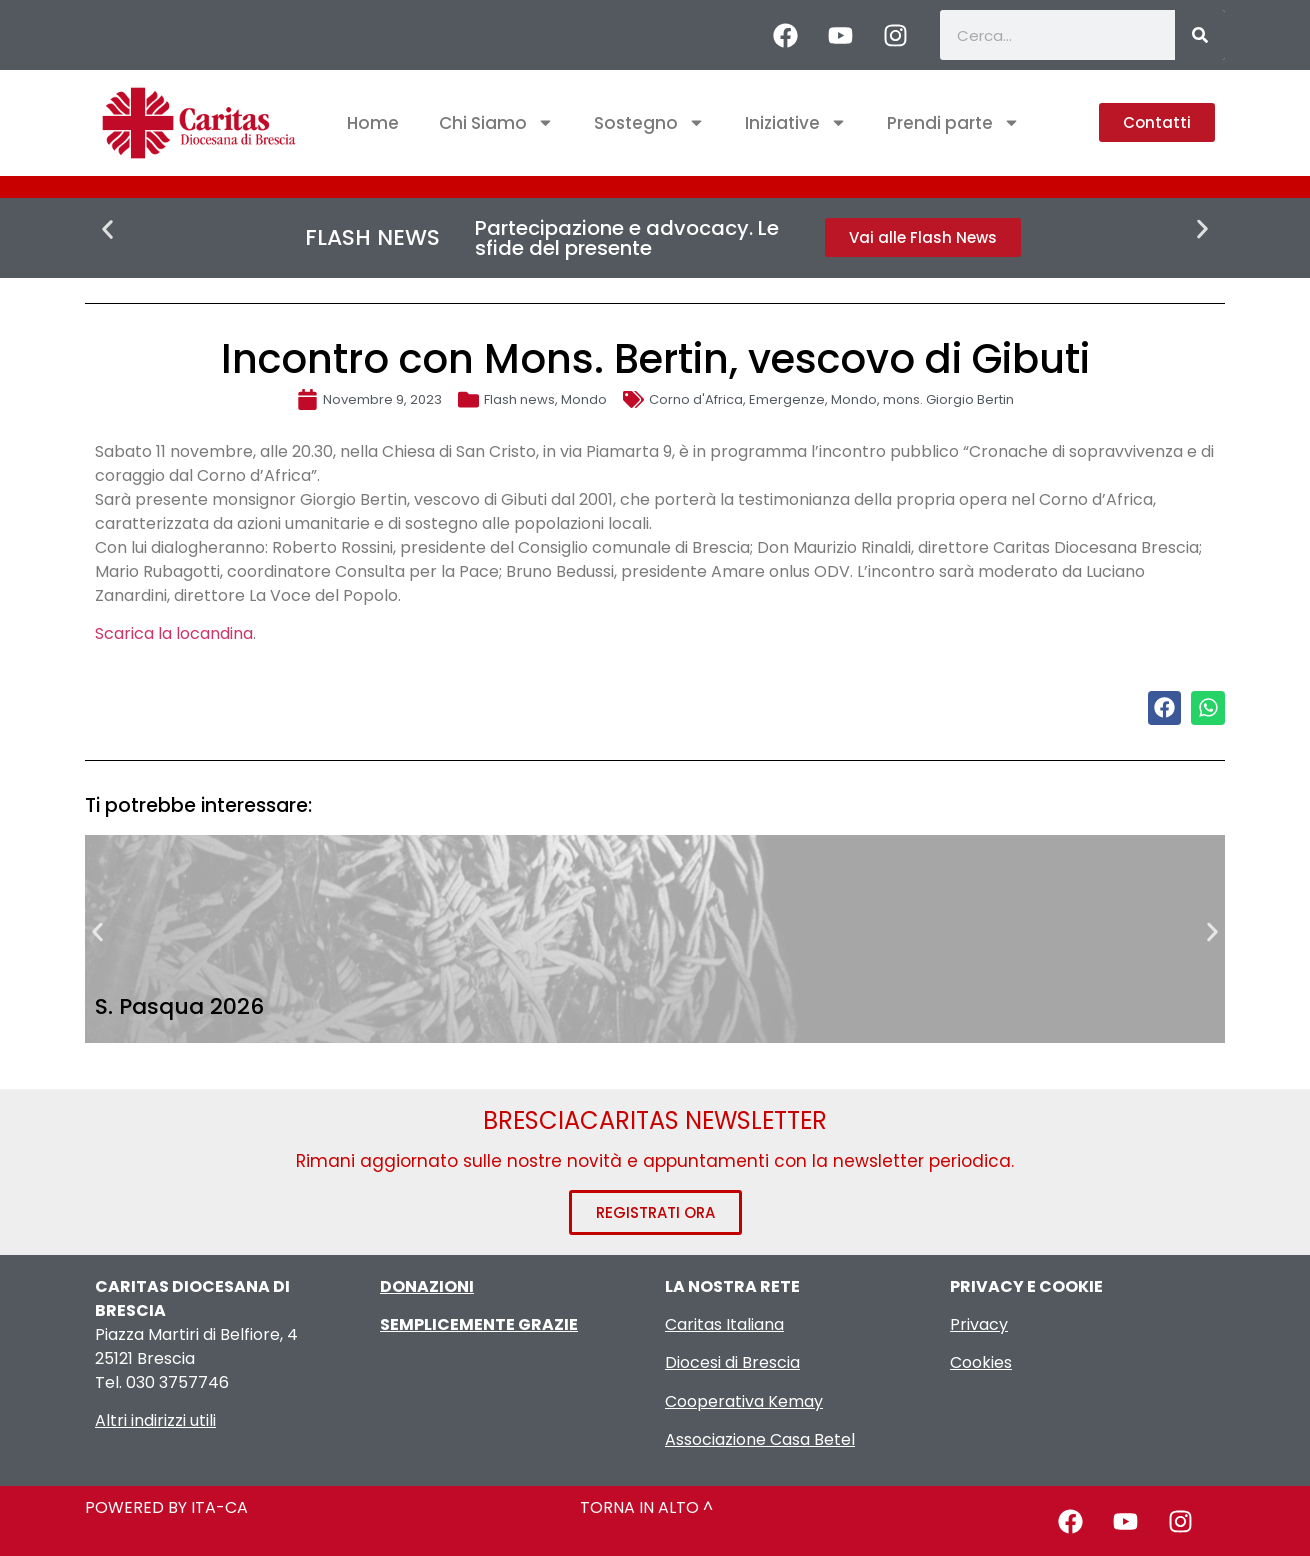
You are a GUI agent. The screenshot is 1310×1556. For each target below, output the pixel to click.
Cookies (981, 1362)
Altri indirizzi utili (155, 1420)
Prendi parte (953, 122)
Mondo (584, 399)
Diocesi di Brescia (732, 1362)
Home (373, 123)
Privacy (979, 1324)
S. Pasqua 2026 (179, 1006)
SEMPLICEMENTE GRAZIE (479, 1324)
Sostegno (649, 122)
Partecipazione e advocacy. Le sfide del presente (627, 238)
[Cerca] (1200, 35)
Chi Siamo (496, 122)
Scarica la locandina (174, 633)
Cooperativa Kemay (744, 1401)
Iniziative (796, 122)
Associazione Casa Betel (760, 1439)
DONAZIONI (427, 1286)
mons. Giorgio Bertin (948, 399)
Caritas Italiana (724, 1324)
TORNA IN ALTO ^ (646, 1507)
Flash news (519, 399)
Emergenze (787, 399)
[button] (107, 229)
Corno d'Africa (696, 399)
